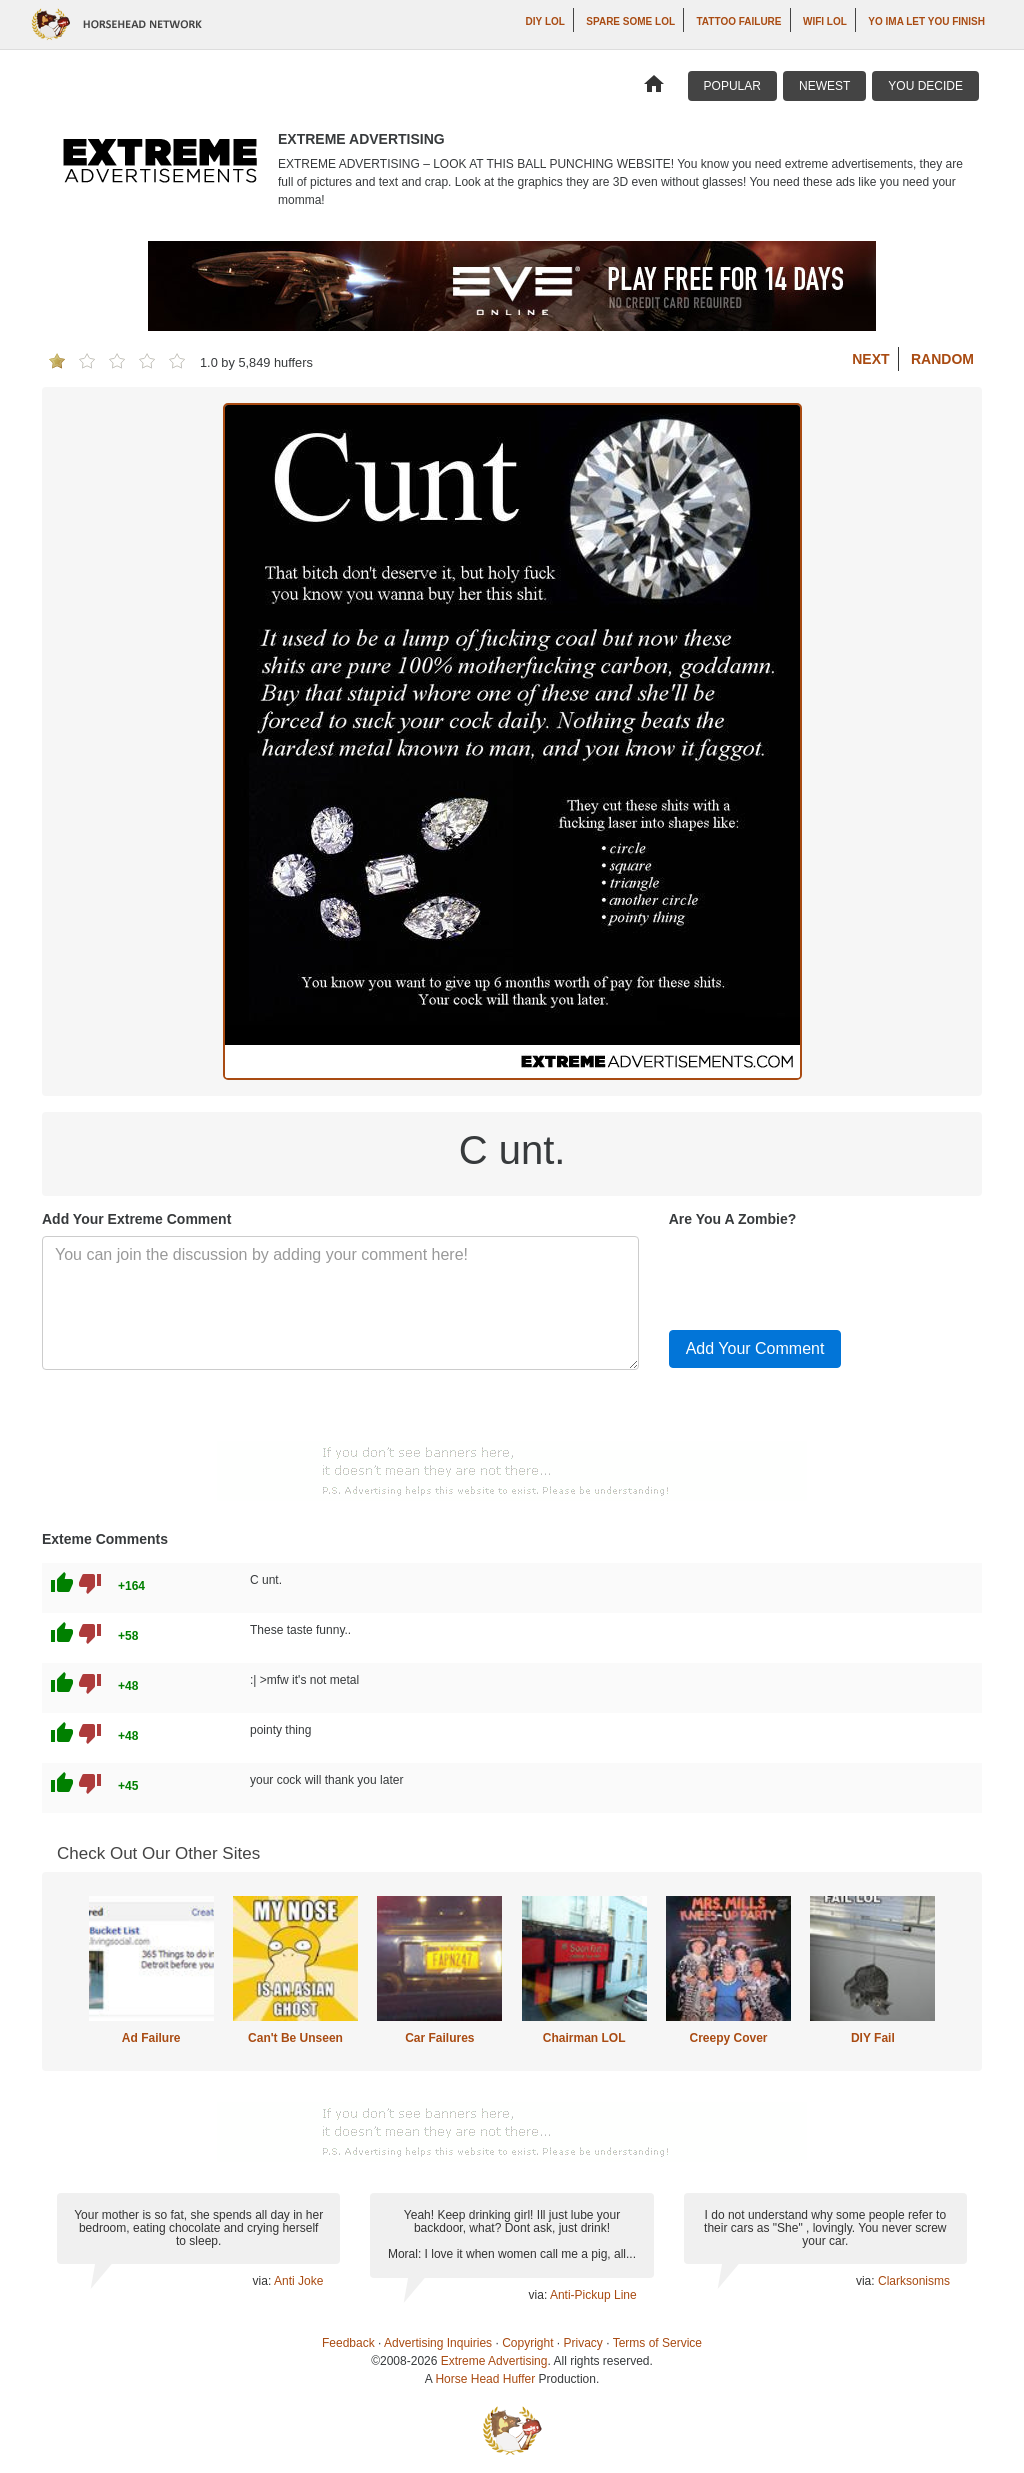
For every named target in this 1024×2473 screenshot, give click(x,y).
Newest (824, 86)
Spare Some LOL (630, 21)
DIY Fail (873, 2038)
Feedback (348, 2343)
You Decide (925, 86)
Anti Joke (298, 2281)
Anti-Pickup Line (593, 2295)
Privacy (583, 2343)
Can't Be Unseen (295, 2038)
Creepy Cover (728, 2038)
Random (942, 359)
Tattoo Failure (739, 21)
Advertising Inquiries (438, 2343)
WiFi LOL (825, 21)
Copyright (527, 2343)
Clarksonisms (914, 2281)
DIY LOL (545, 21)
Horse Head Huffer (485, 2379)
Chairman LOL (584, 2038)
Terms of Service (657, 2343)
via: (263, 2281)
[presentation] (821, 1275)
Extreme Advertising (494, 2361)
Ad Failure (151, 2038)
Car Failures (439, 2038)
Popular (732, 86)
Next (870, 359)
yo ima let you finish (926, 21)
